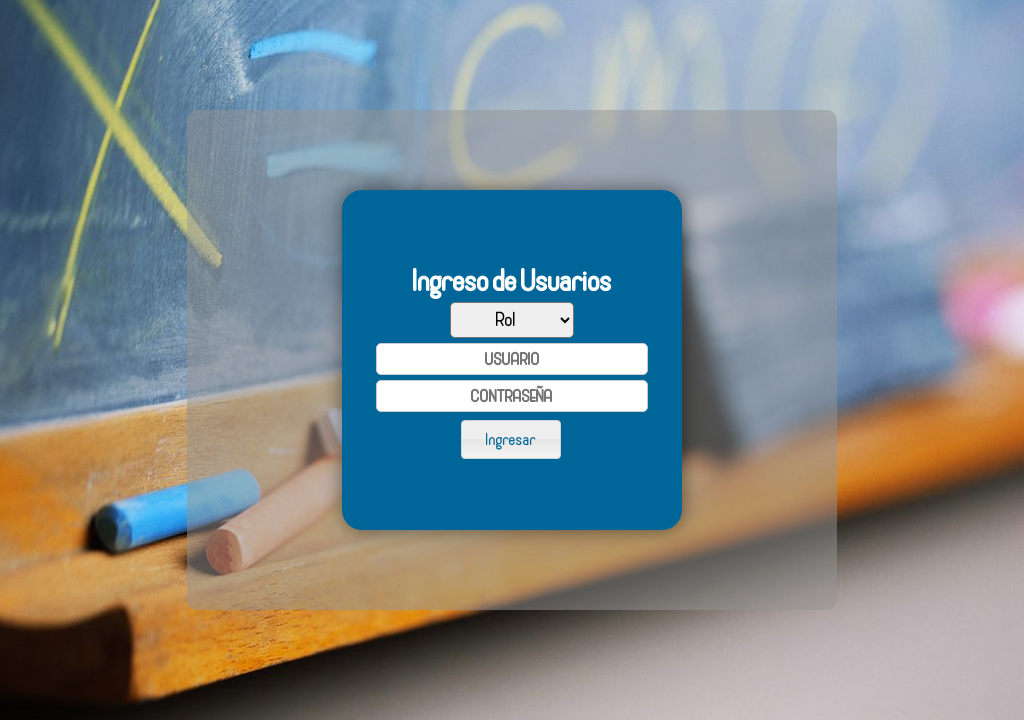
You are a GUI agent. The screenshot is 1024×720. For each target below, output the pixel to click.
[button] (511, 439)
